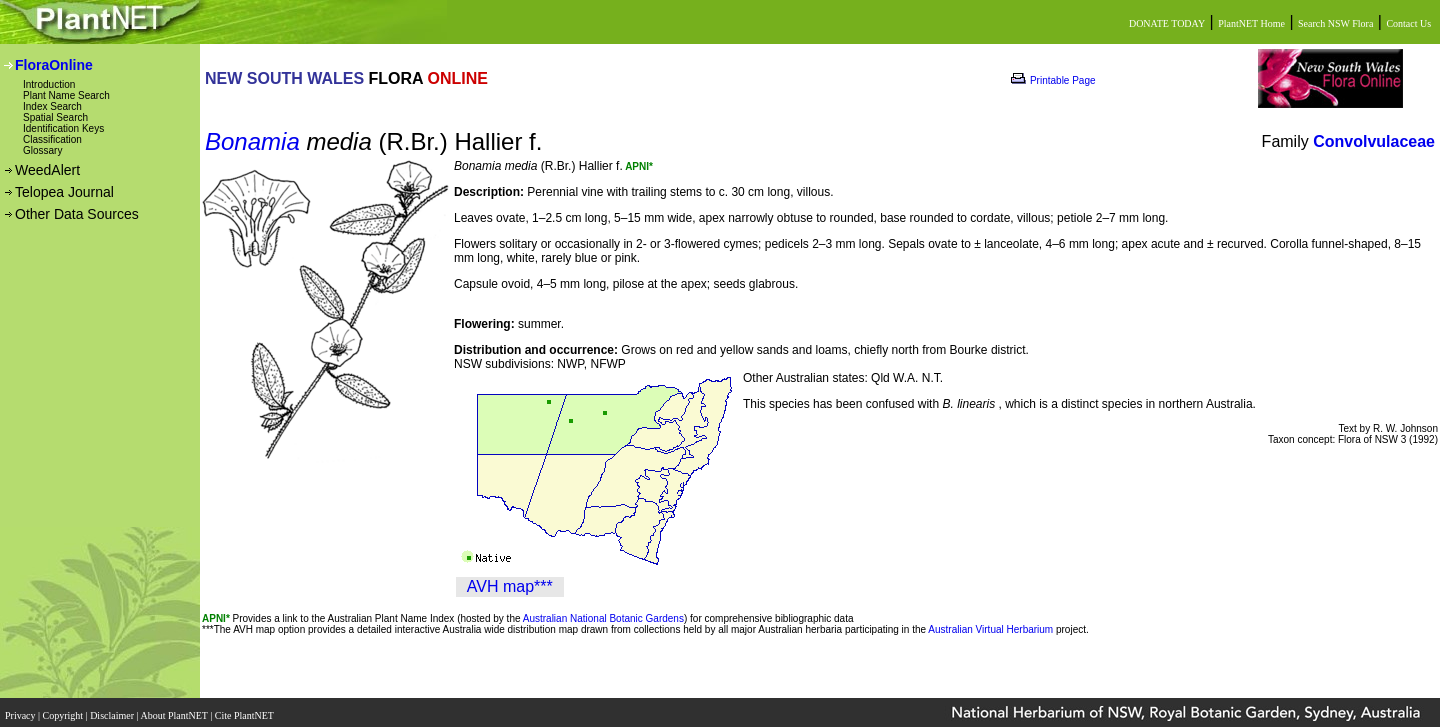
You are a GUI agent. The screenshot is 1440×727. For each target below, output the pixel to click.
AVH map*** (510, 586)
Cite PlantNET (245, 709)
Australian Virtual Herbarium (990, 629)
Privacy (21, 709)
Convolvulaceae (1374, 141)
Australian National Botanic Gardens (603, 618)
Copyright (64, 709)
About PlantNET (175, 709)
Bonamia (252, 141)
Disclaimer (113, 709)
